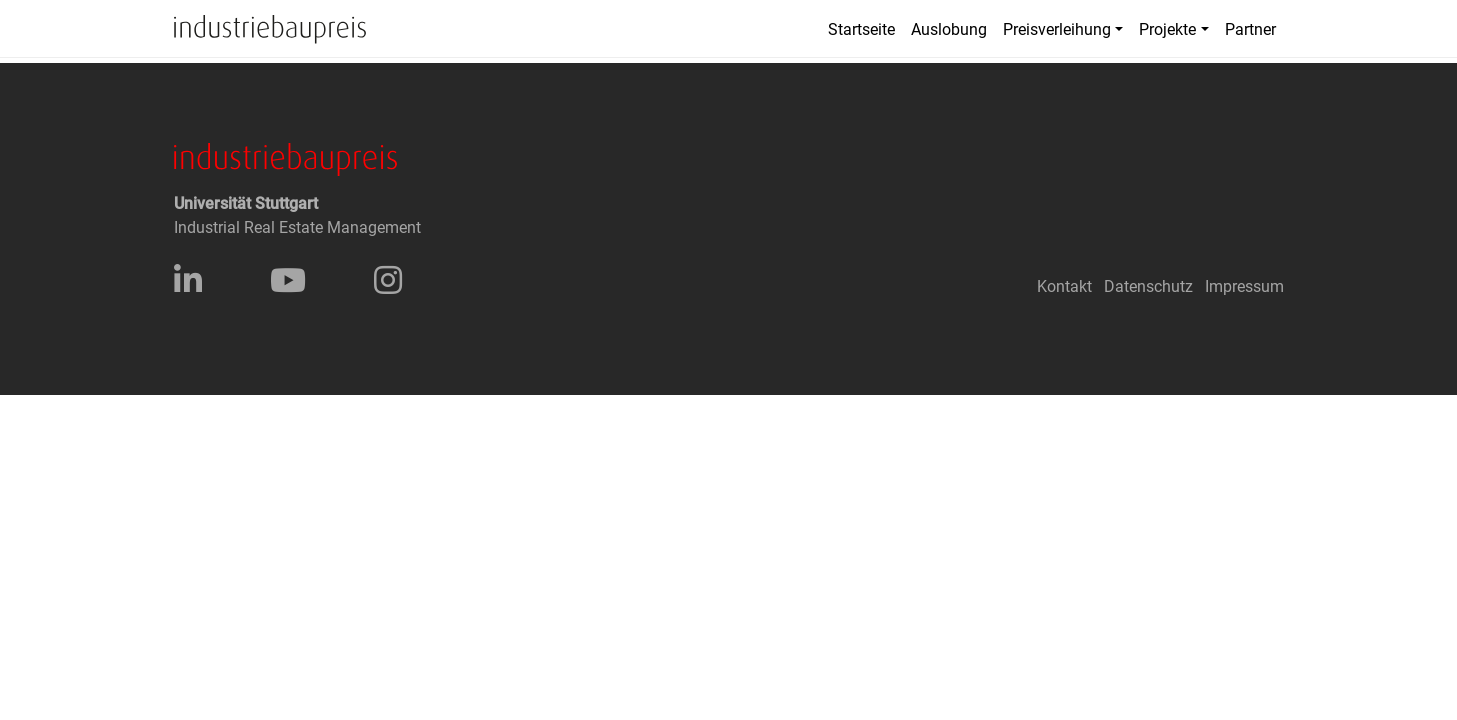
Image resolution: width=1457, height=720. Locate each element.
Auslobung (949, 29)
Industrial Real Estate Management (297, 227)
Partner (1250, 29)
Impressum (1244, 286)
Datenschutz (1148, 286)
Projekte (1167, 29)
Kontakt (1064, 286)
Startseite (861, 29)
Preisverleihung (1057, 29)
